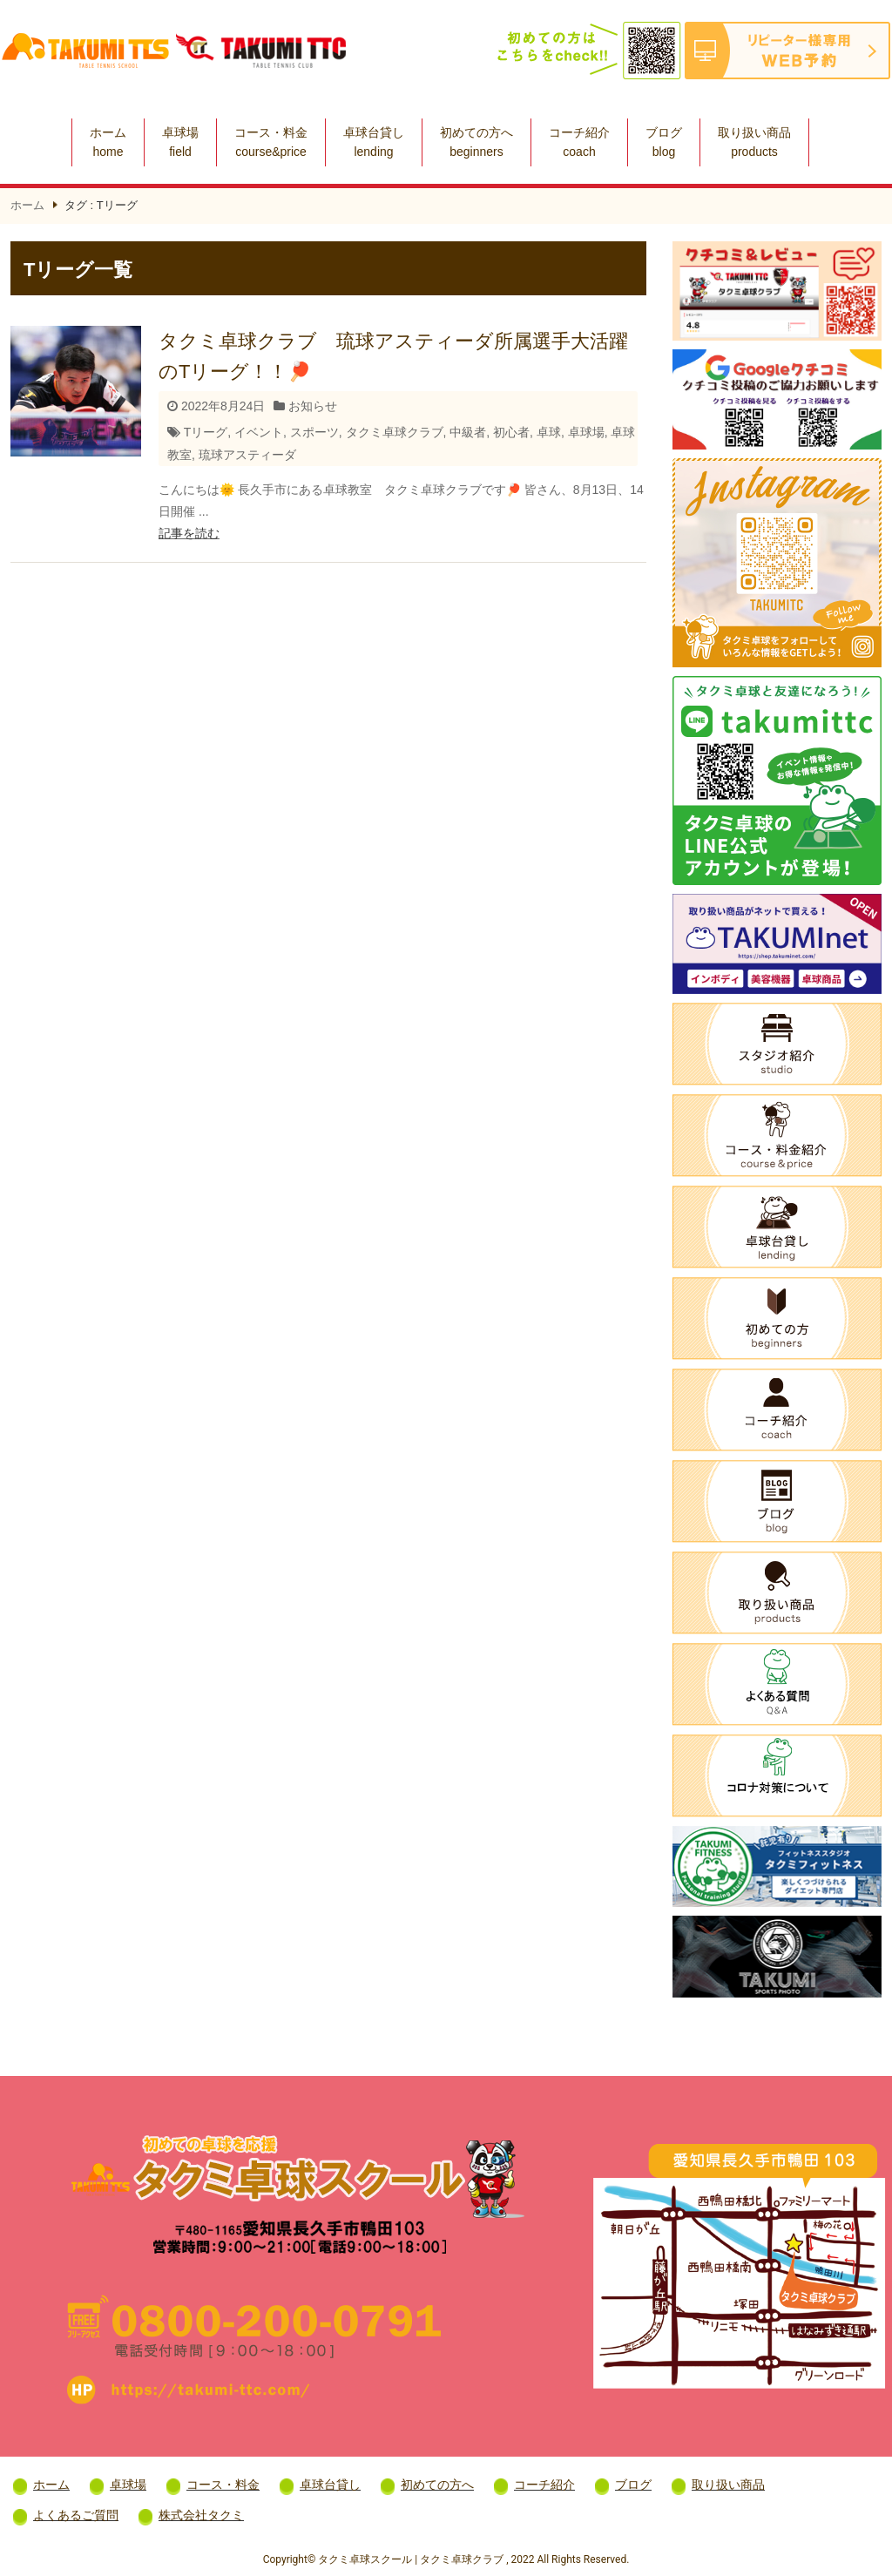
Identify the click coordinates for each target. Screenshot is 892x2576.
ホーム (108, 142)
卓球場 (180, 142)
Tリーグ (206, 432)
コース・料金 (270, 142)
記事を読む (189, 533)
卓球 (549, 432)
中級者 (467, 432)
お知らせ (312, 406)
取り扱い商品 (754, 142)
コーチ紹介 (579, 142)
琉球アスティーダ (247, 455)
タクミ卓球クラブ (394, 432)
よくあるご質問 (75, 2515)
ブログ (663, 142)
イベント (258, 432)
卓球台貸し (373, 142)
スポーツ (314, 432)
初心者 (511, 432)
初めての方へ (476, 142)
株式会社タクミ (201, 2515)
